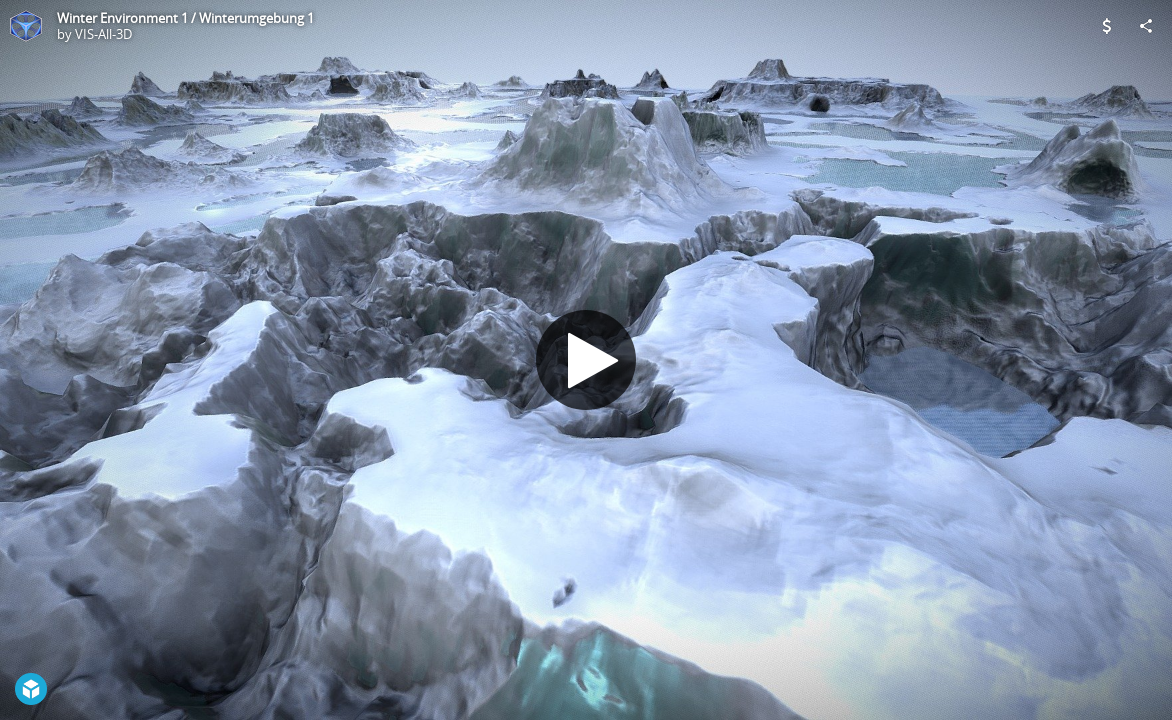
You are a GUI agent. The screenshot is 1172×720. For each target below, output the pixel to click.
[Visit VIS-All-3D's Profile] (26, 26)
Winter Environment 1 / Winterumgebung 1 (185, 18)
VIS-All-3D (103, 34)
